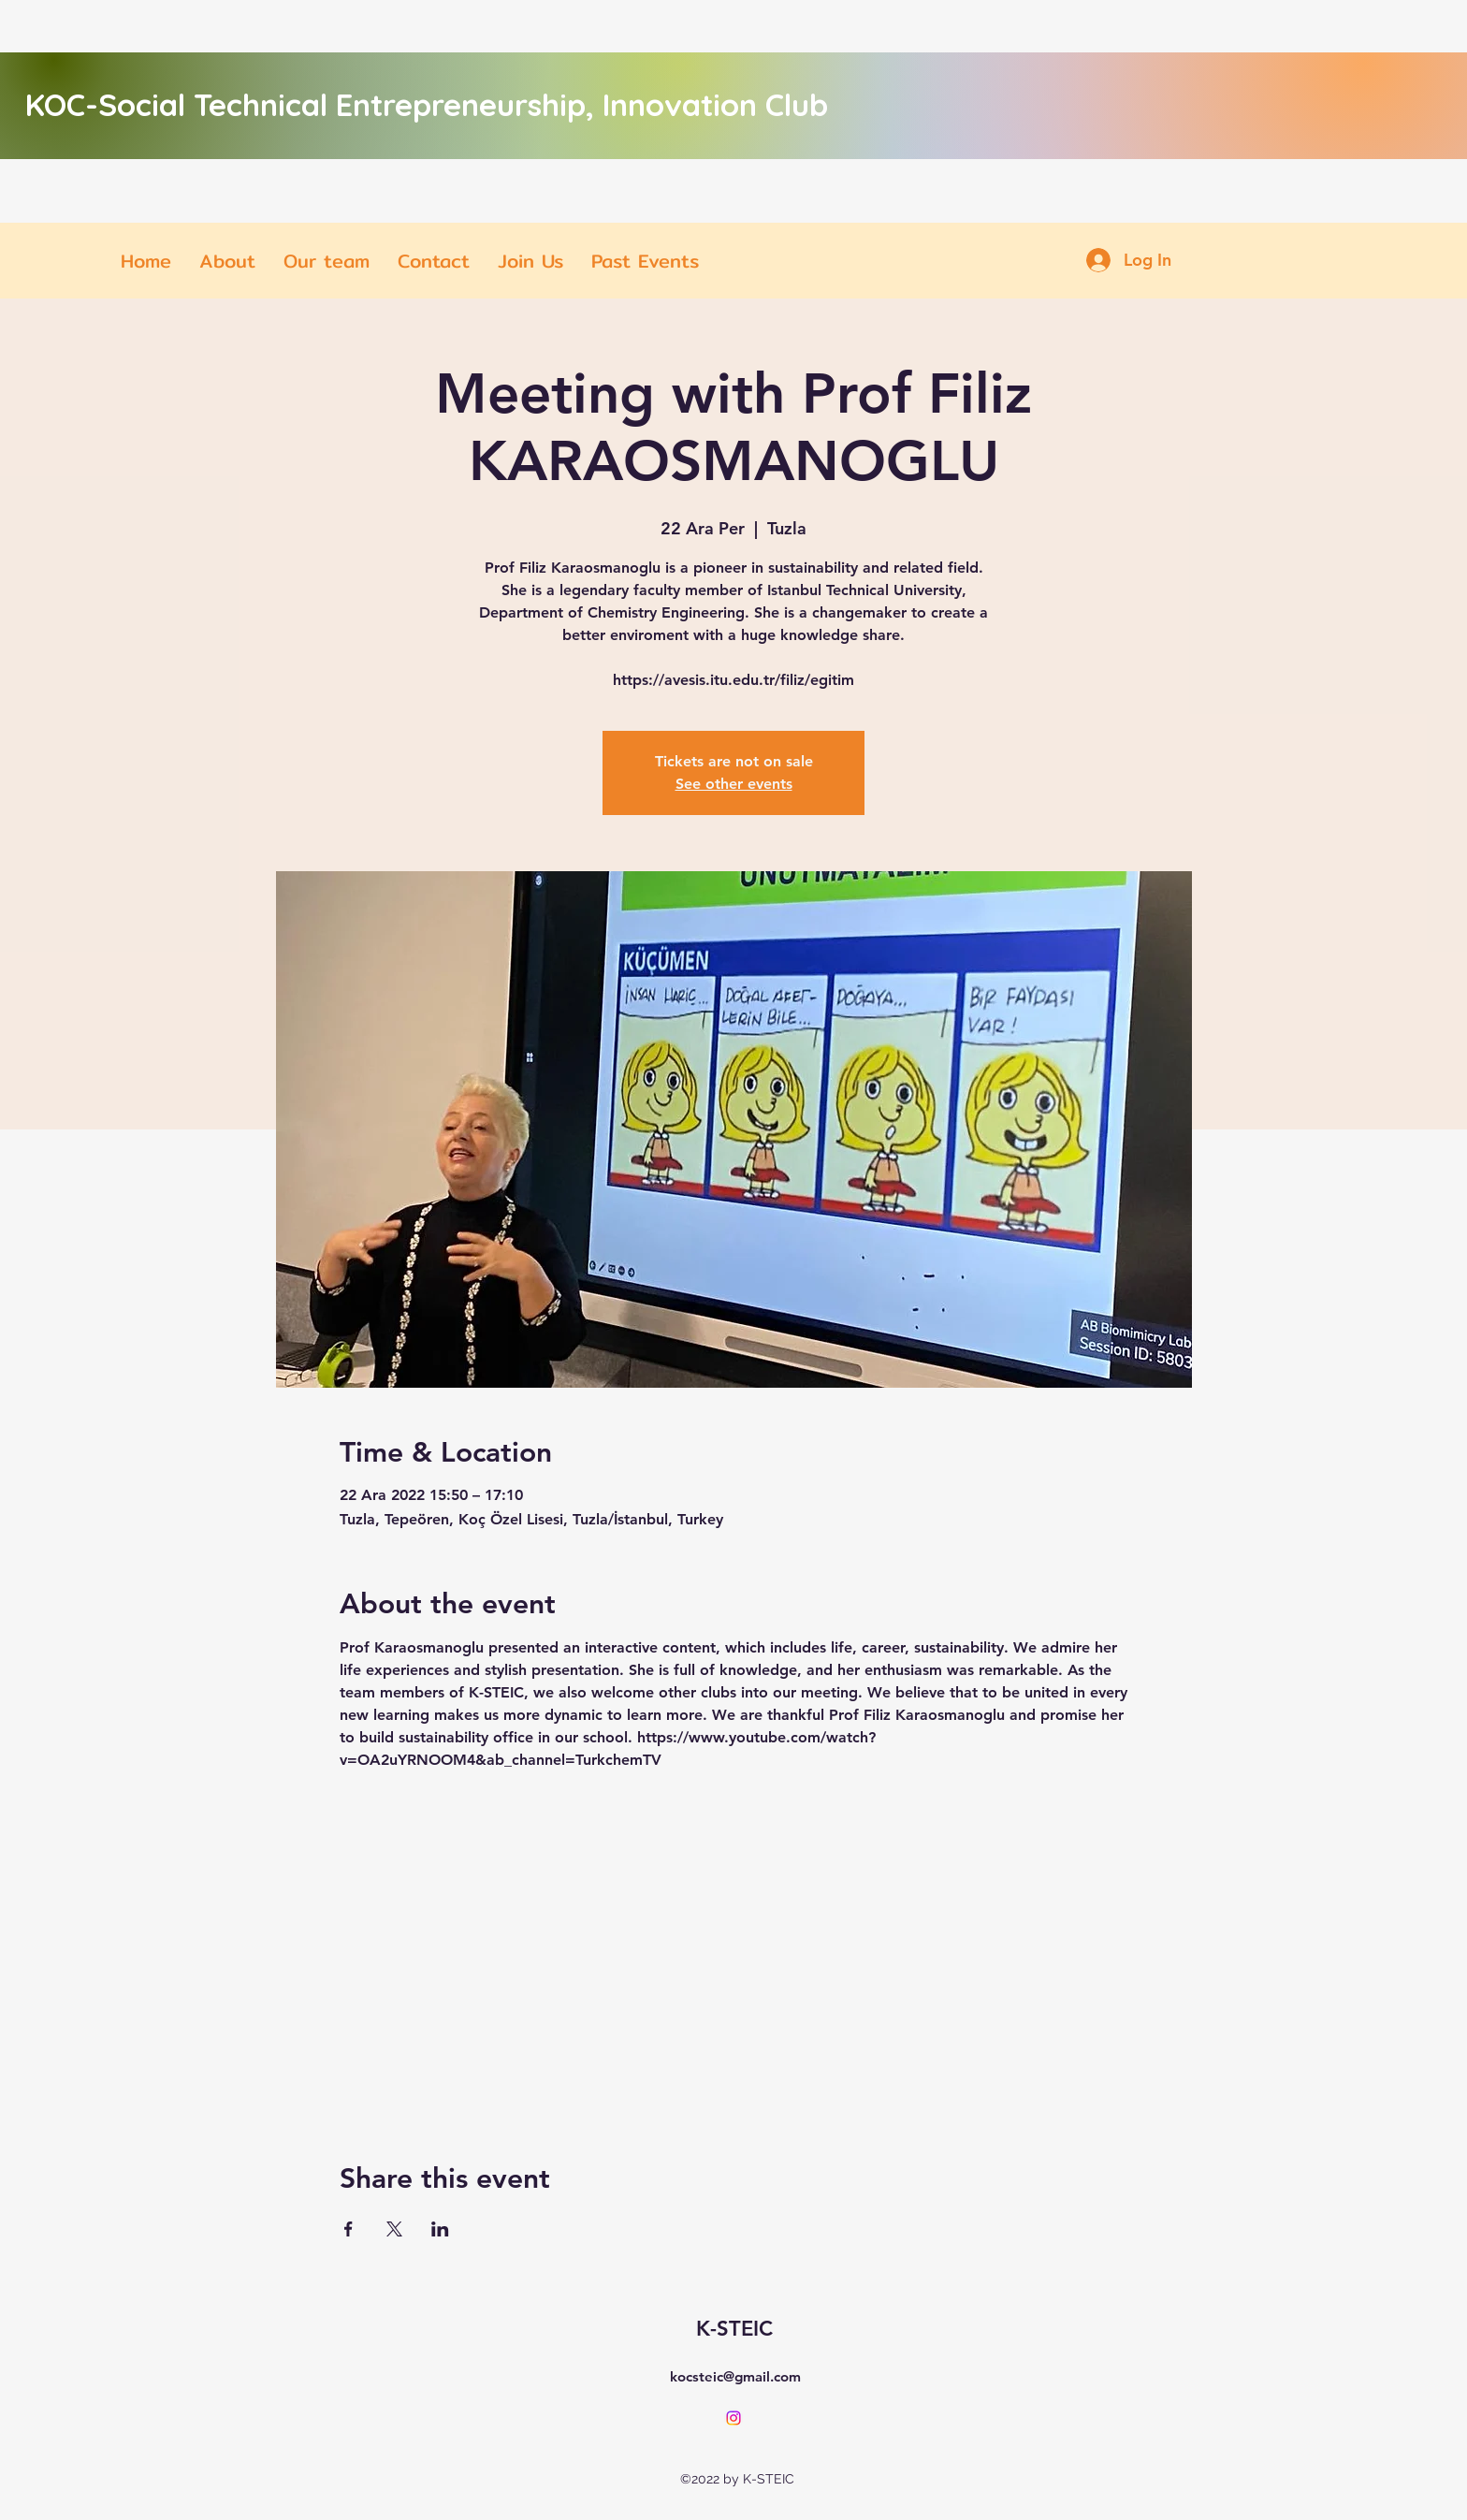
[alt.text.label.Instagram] (733, 2418)
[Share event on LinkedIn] (440, 2228)
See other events (733, 784)
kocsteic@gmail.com (735, 2376)
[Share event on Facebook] (348, 2228)
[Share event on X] (394, 2228)
